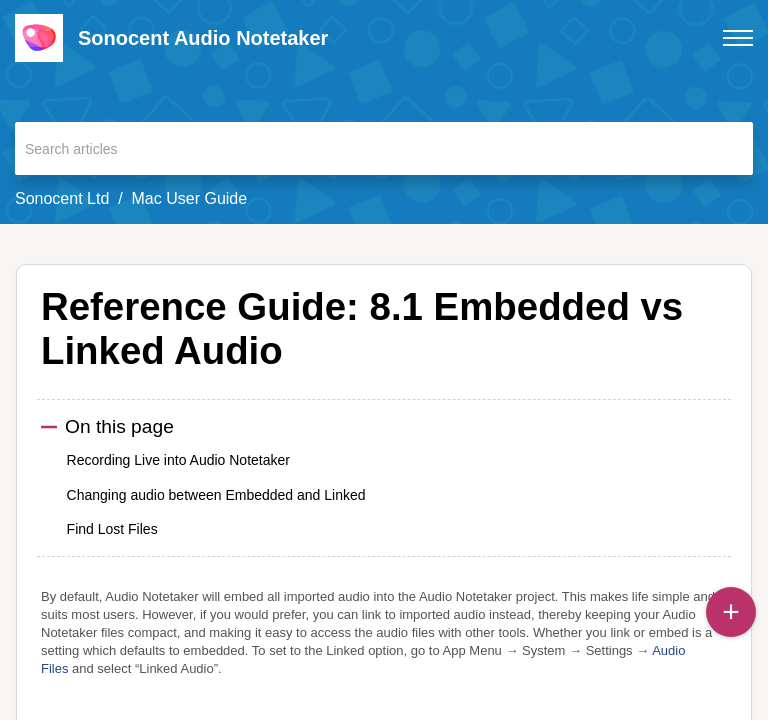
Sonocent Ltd (62, 198)
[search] (384, 148)
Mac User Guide (190, 198)
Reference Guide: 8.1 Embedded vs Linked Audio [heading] (362, 328)
